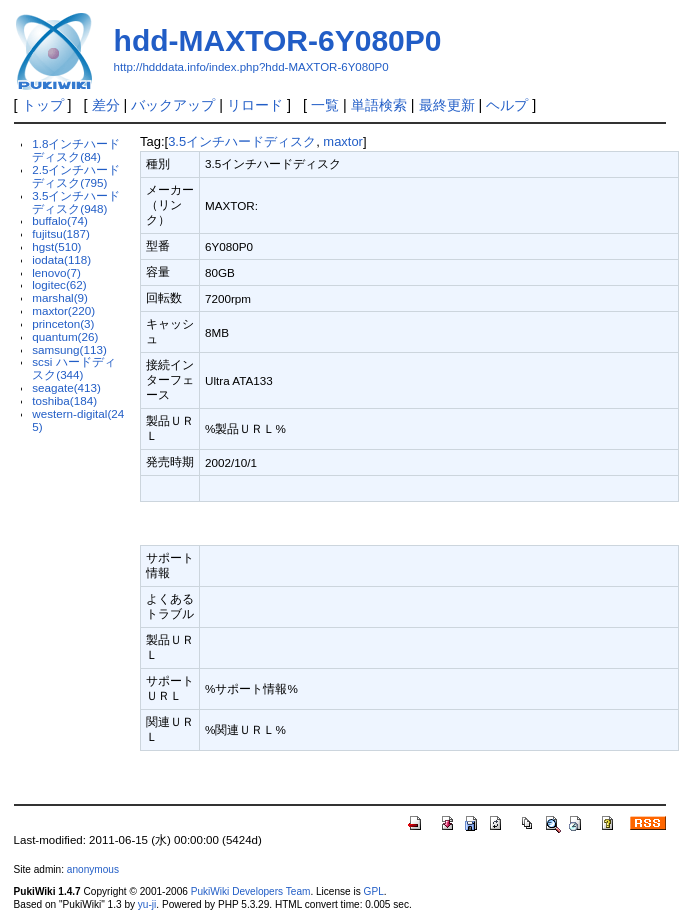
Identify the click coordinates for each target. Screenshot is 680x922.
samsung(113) (69, 349)
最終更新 (447, 105)
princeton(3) (63, 323)
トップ (43, 105)
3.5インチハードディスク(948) (76, 202)
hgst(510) (56, 246)
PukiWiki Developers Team (251, 891)
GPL (374, 891)
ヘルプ (507, 105)
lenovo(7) (56, 272)
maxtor (343, 141)
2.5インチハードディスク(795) (76, 176)
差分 (106, 105)
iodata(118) (61, 259)
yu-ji (147, 904)
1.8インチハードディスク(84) (76, 150)
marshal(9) (60, 297)
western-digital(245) (78, 420)
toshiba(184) (64, 400)
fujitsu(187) (61, 233)
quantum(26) (65, 336)
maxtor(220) (63, 310)
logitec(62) (59, 284)
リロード (255, 105)
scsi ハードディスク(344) (73, 368)
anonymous (93, 869)
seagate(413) (66, 387)
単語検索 (379, 105)
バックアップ (173, 105)
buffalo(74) (60, 220)
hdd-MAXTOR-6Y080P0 (278, 40)
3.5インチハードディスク (242, 141)
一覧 (325, 105)
